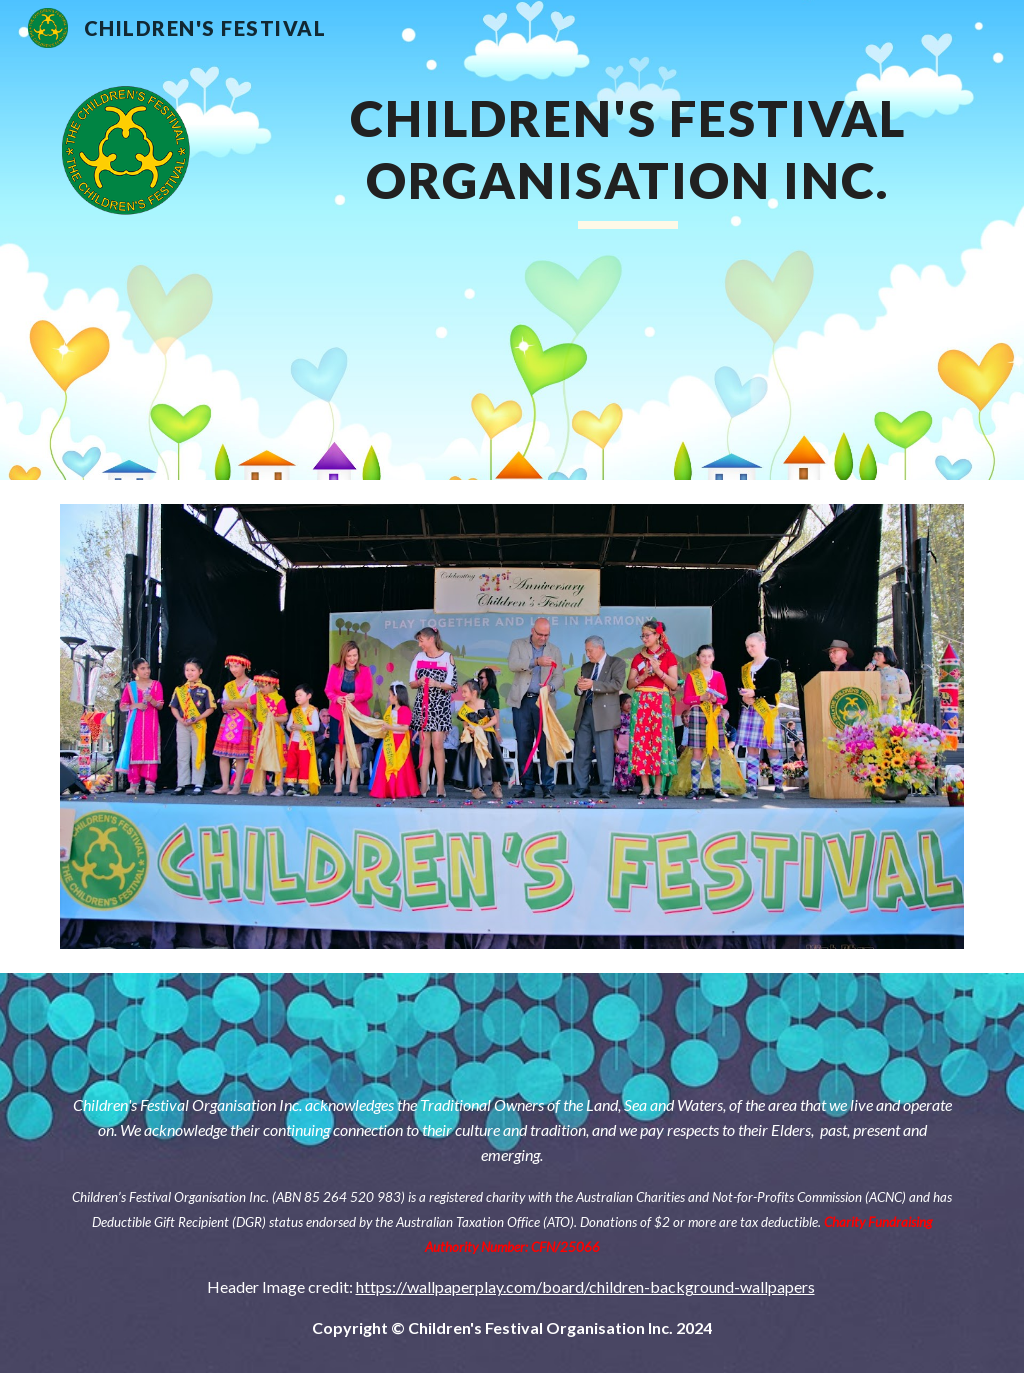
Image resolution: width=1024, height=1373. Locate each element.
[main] (628, 240)
